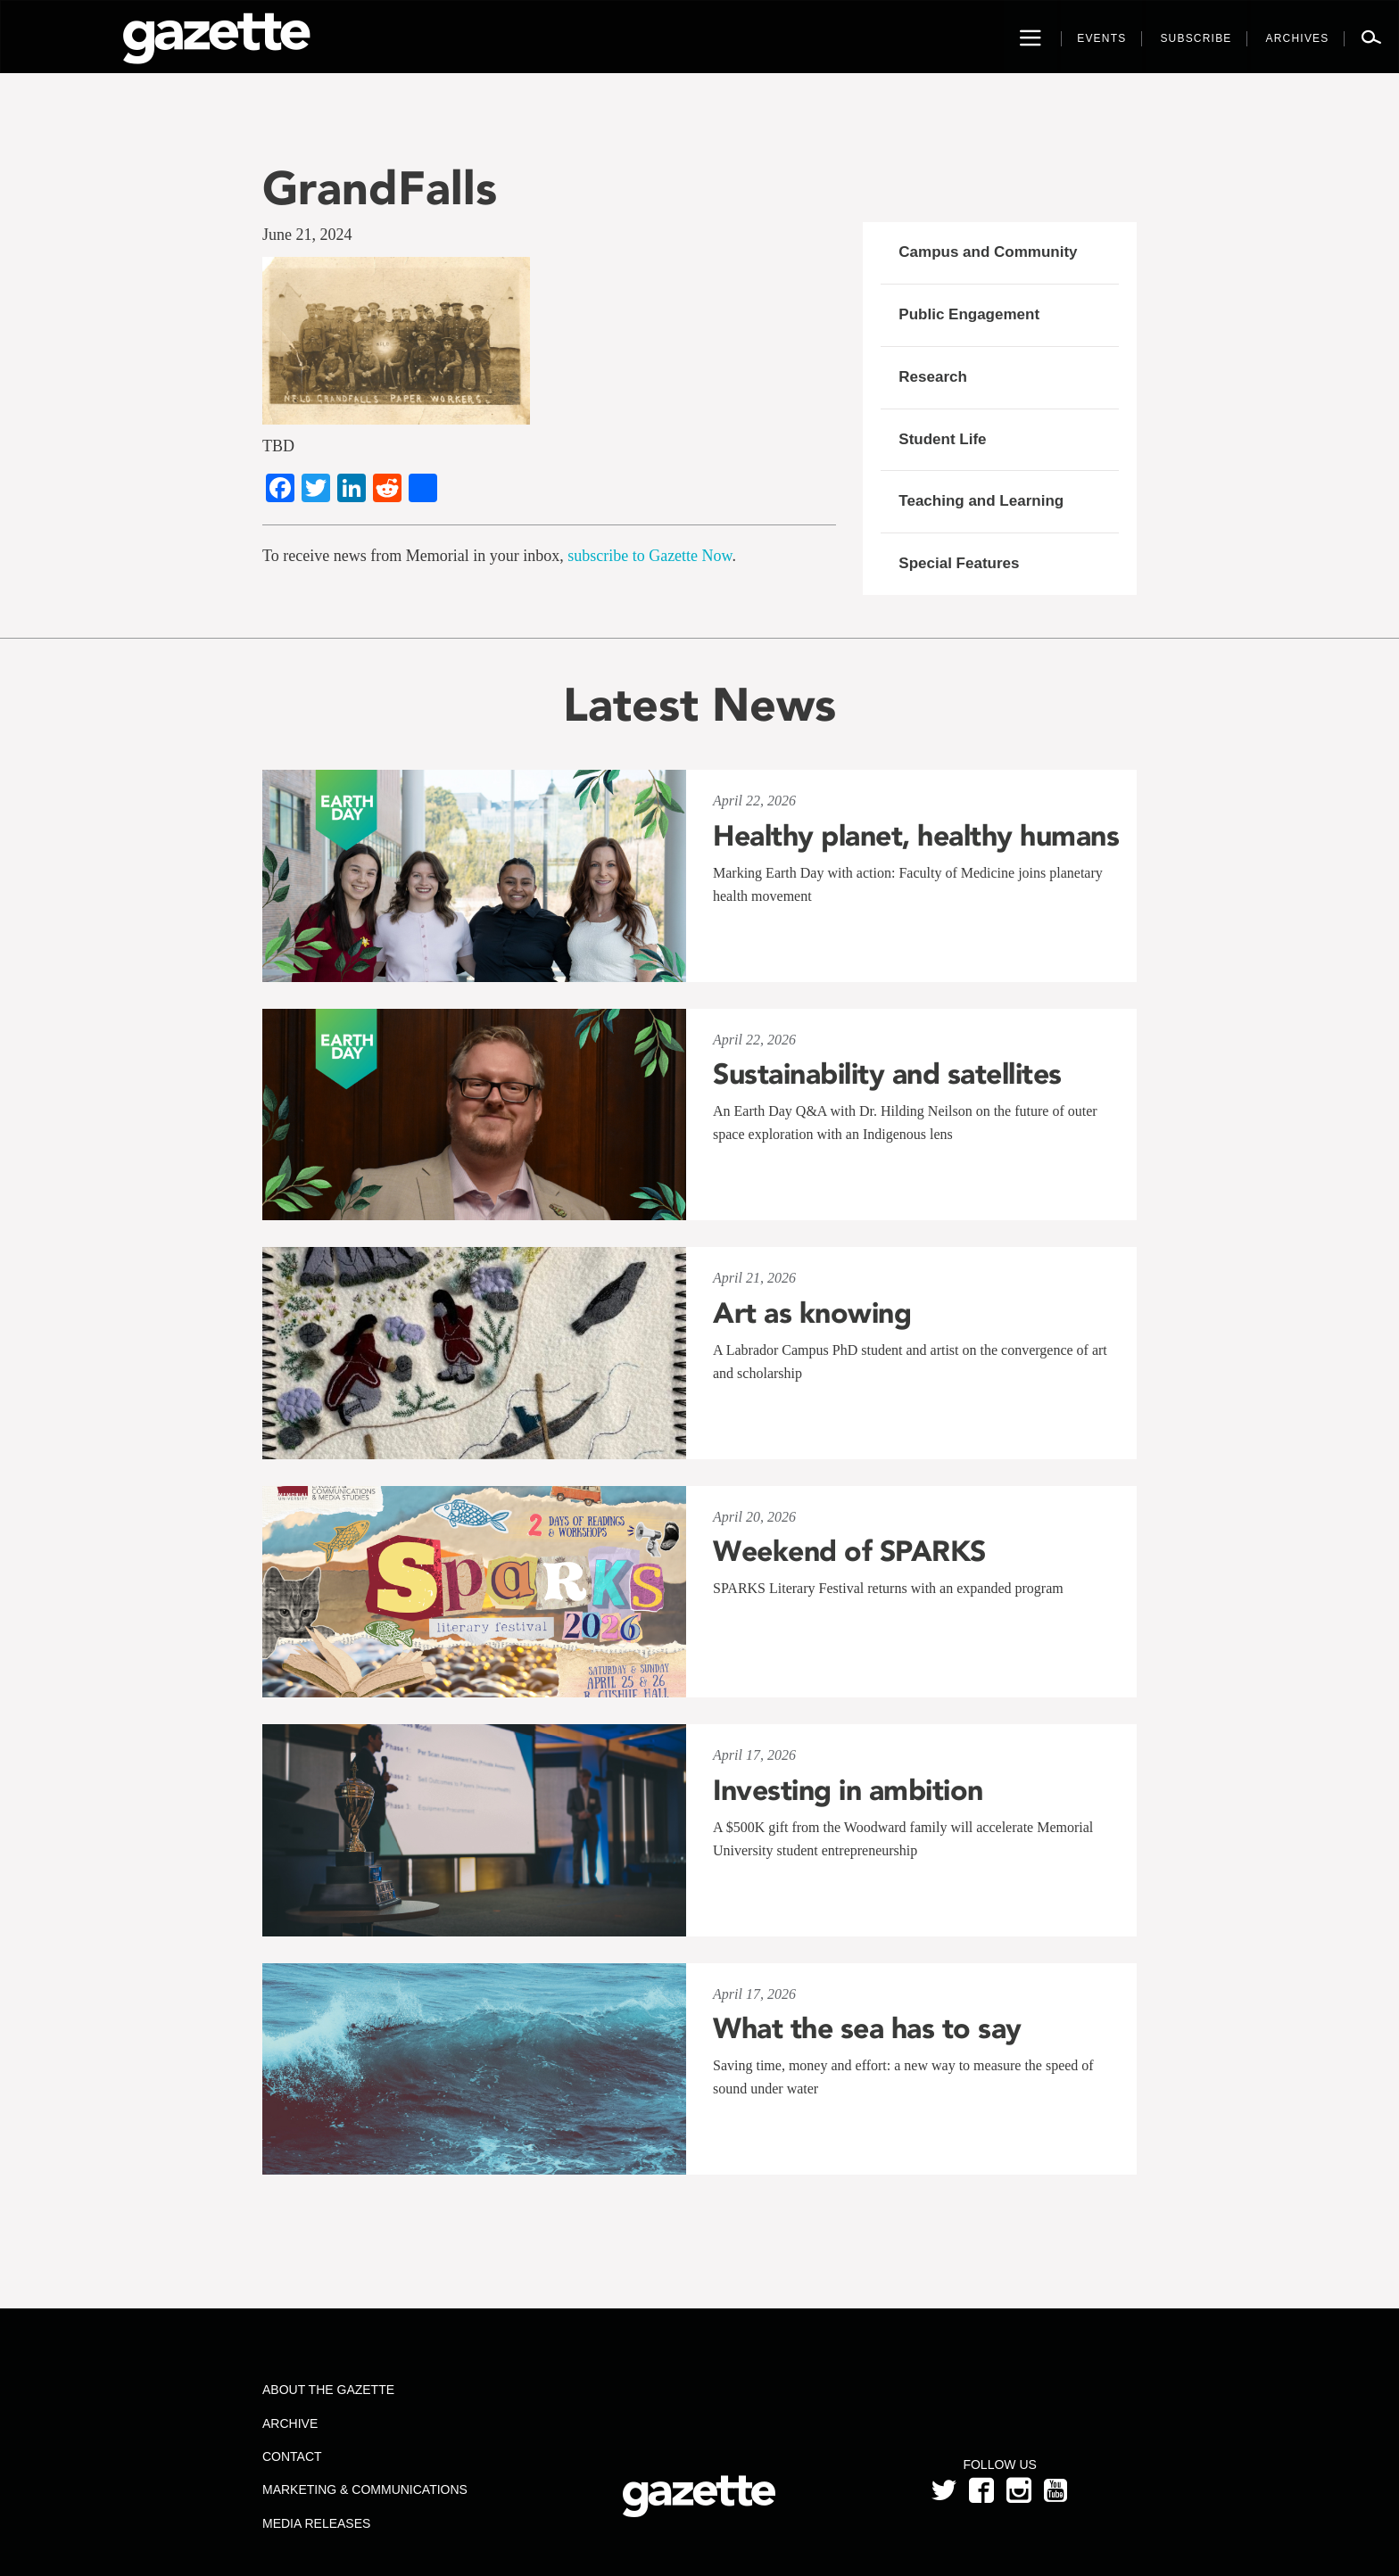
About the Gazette (328, 2389)
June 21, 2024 (307, 235)
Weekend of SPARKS (849, 1551)
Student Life (942, 439)
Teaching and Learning (981, 500)
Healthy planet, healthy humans (916, 835)
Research (932, 376)
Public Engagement (968, 314)
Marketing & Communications (365, 2489)
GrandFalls (379, 187)
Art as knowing (812, 1312)
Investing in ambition (848, 1790)
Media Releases (316, 2523)
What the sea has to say (867, 2028)
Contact (292, 2456)
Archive (290, 2423)
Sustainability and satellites (887, 1073)
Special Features (958, 563)
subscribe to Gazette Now (649, 556)
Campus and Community (987, 252)
